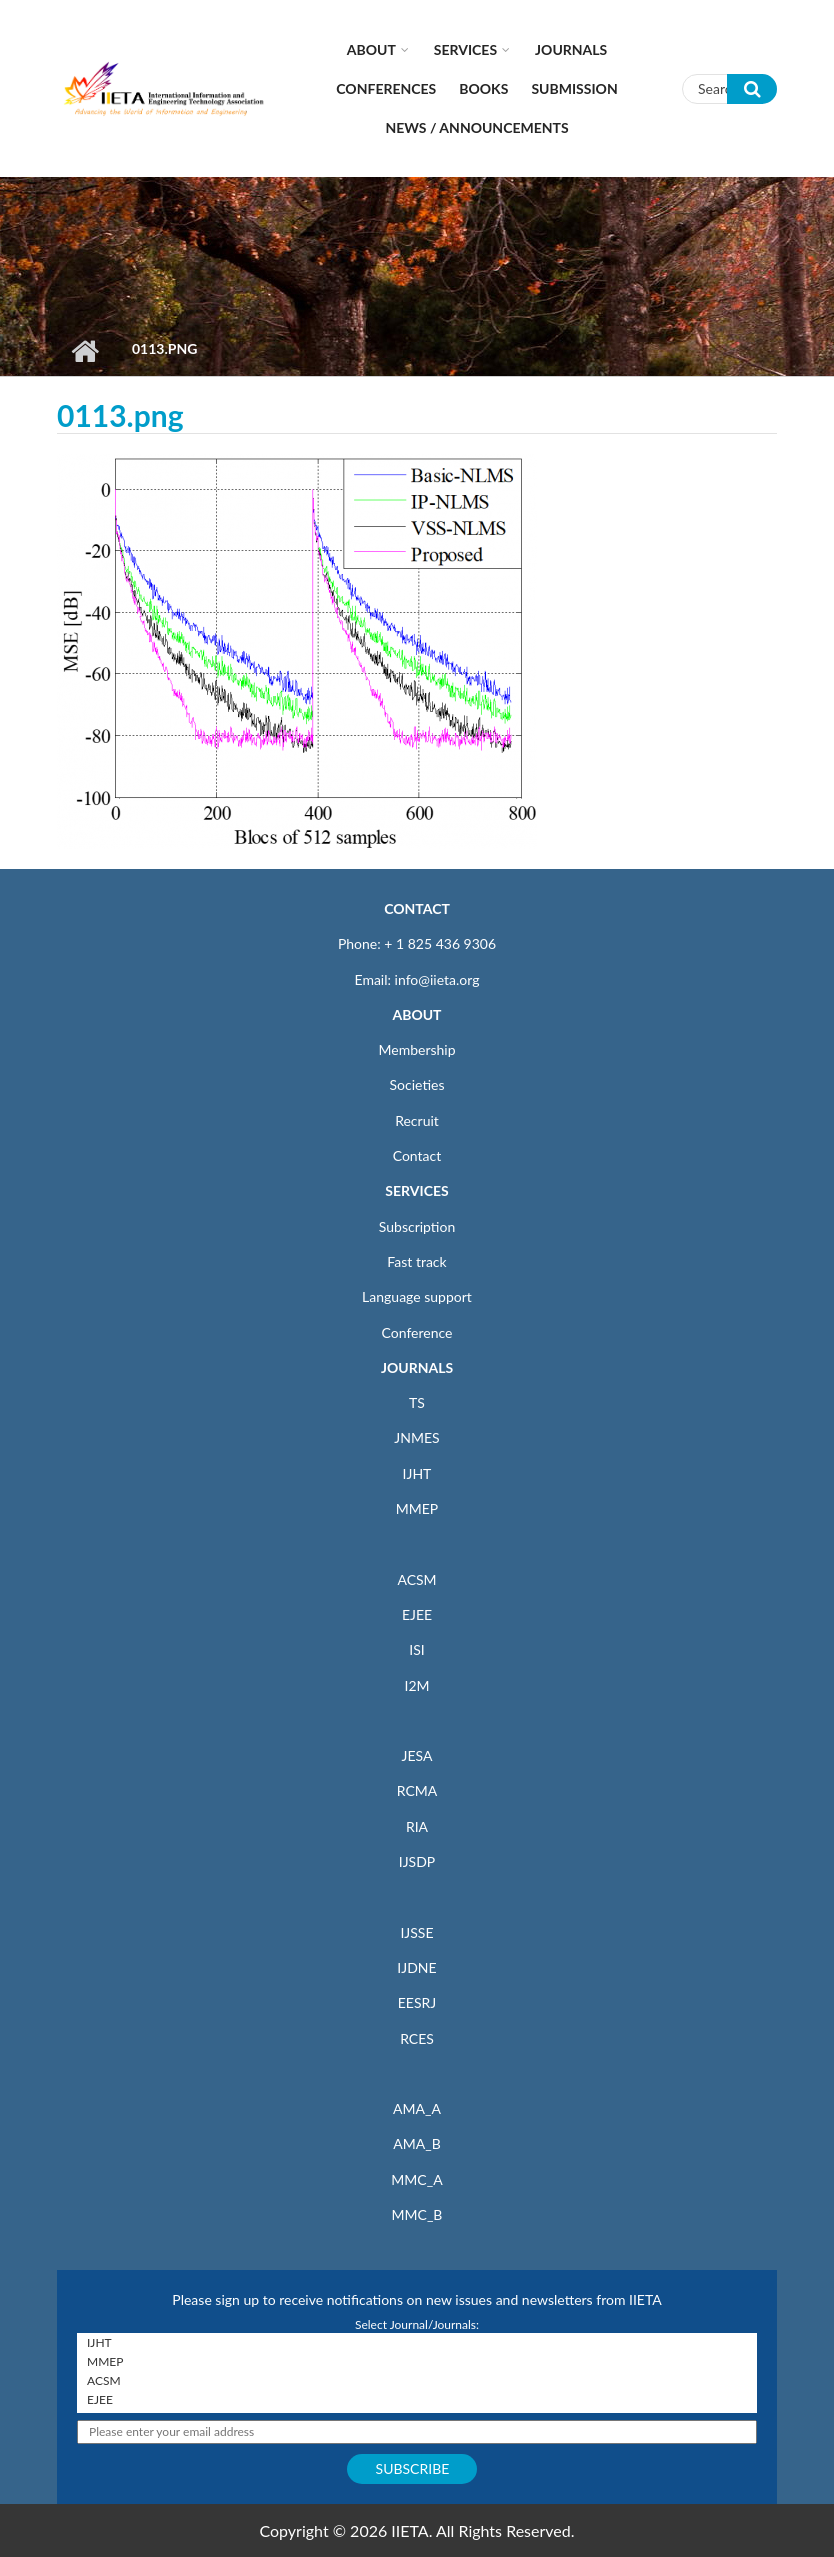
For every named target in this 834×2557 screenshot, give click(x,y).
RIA (417, 1826)
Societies (417, 1084)
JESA (417, 1755)
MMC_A (416, 2179)
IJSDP (417, 1861)
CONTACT (417, 908)
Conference (417, 1332)
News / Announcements (476, 127)
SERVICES (416, 1190)
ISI (416, 1649)
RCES (417, 2038)
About (371, 49)
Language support (417, 1296)
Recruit (417, 1120)
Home (84, 351)
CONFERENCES (386, 88)
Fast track (416, 1261)
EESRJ (417, 2002)
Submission (574, 88)
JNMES (416, 1437)
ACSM (416, 1579)
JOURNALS (417, 1367)
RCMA (417, 1790)
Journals (571, 49)
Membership (416, 1049)
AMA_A (417, 2108)
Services (465, 49)
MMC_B (417, 2214)
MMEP (417, 1508)
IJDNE (416, 1967)
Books (483, 88)
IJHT (417, 1473)
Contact (417, 1155)
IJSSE (416, 1932)
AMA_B (416, 2143)
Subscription (417, 1226)
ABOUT (416, 1014)
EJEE (417, 1614)
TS (417, 1402)
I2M (416, 1685)
